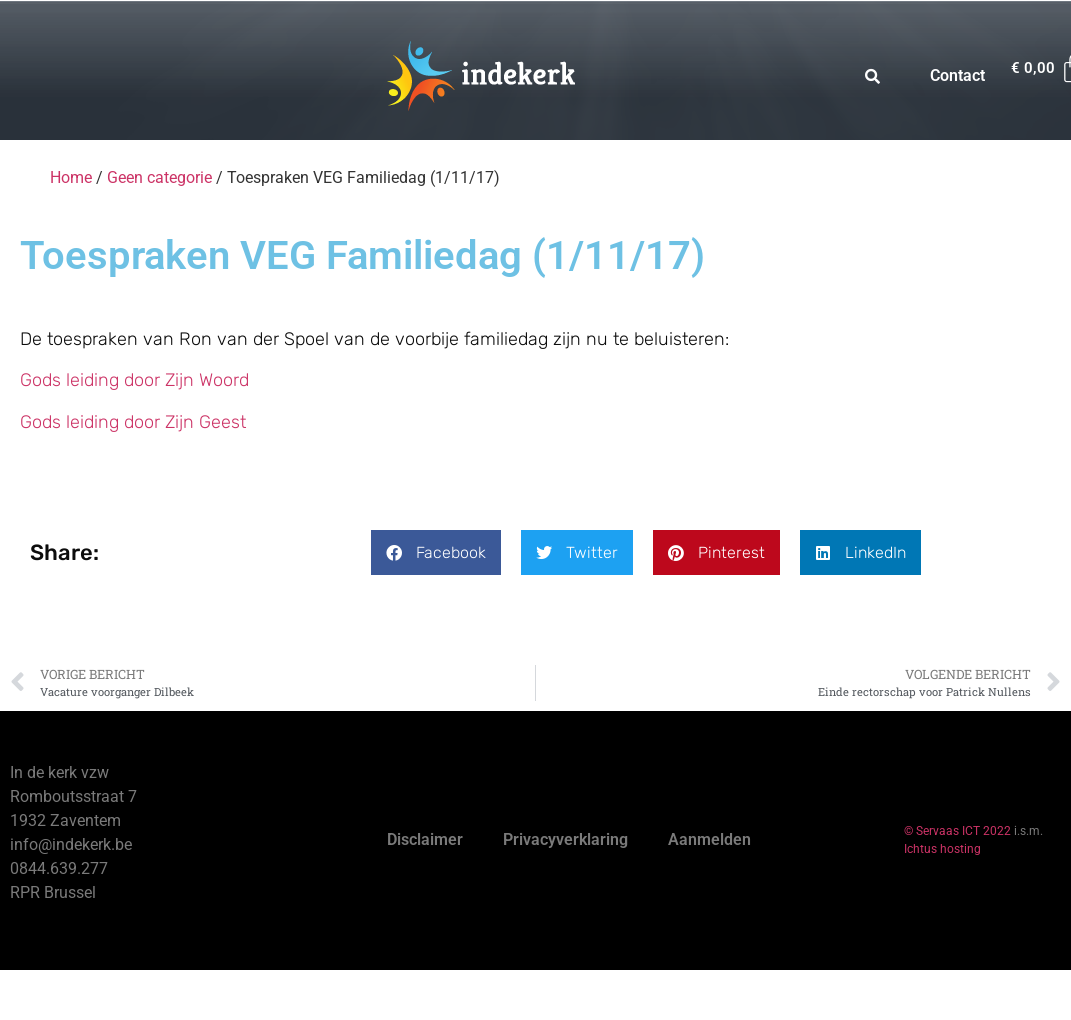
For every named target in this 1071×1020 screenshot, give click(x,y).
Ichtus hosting (942, 849)
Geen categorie (159, 177)
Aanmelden (709, 839)
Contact (957, 75)
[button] (436, 552)
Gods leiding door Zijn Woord (134, 380)
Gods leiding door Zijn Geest (133, 422)
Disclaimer (425, 839)
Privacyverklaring (565, 839)
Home (71, 177)
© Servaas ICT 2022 (957, 831)
